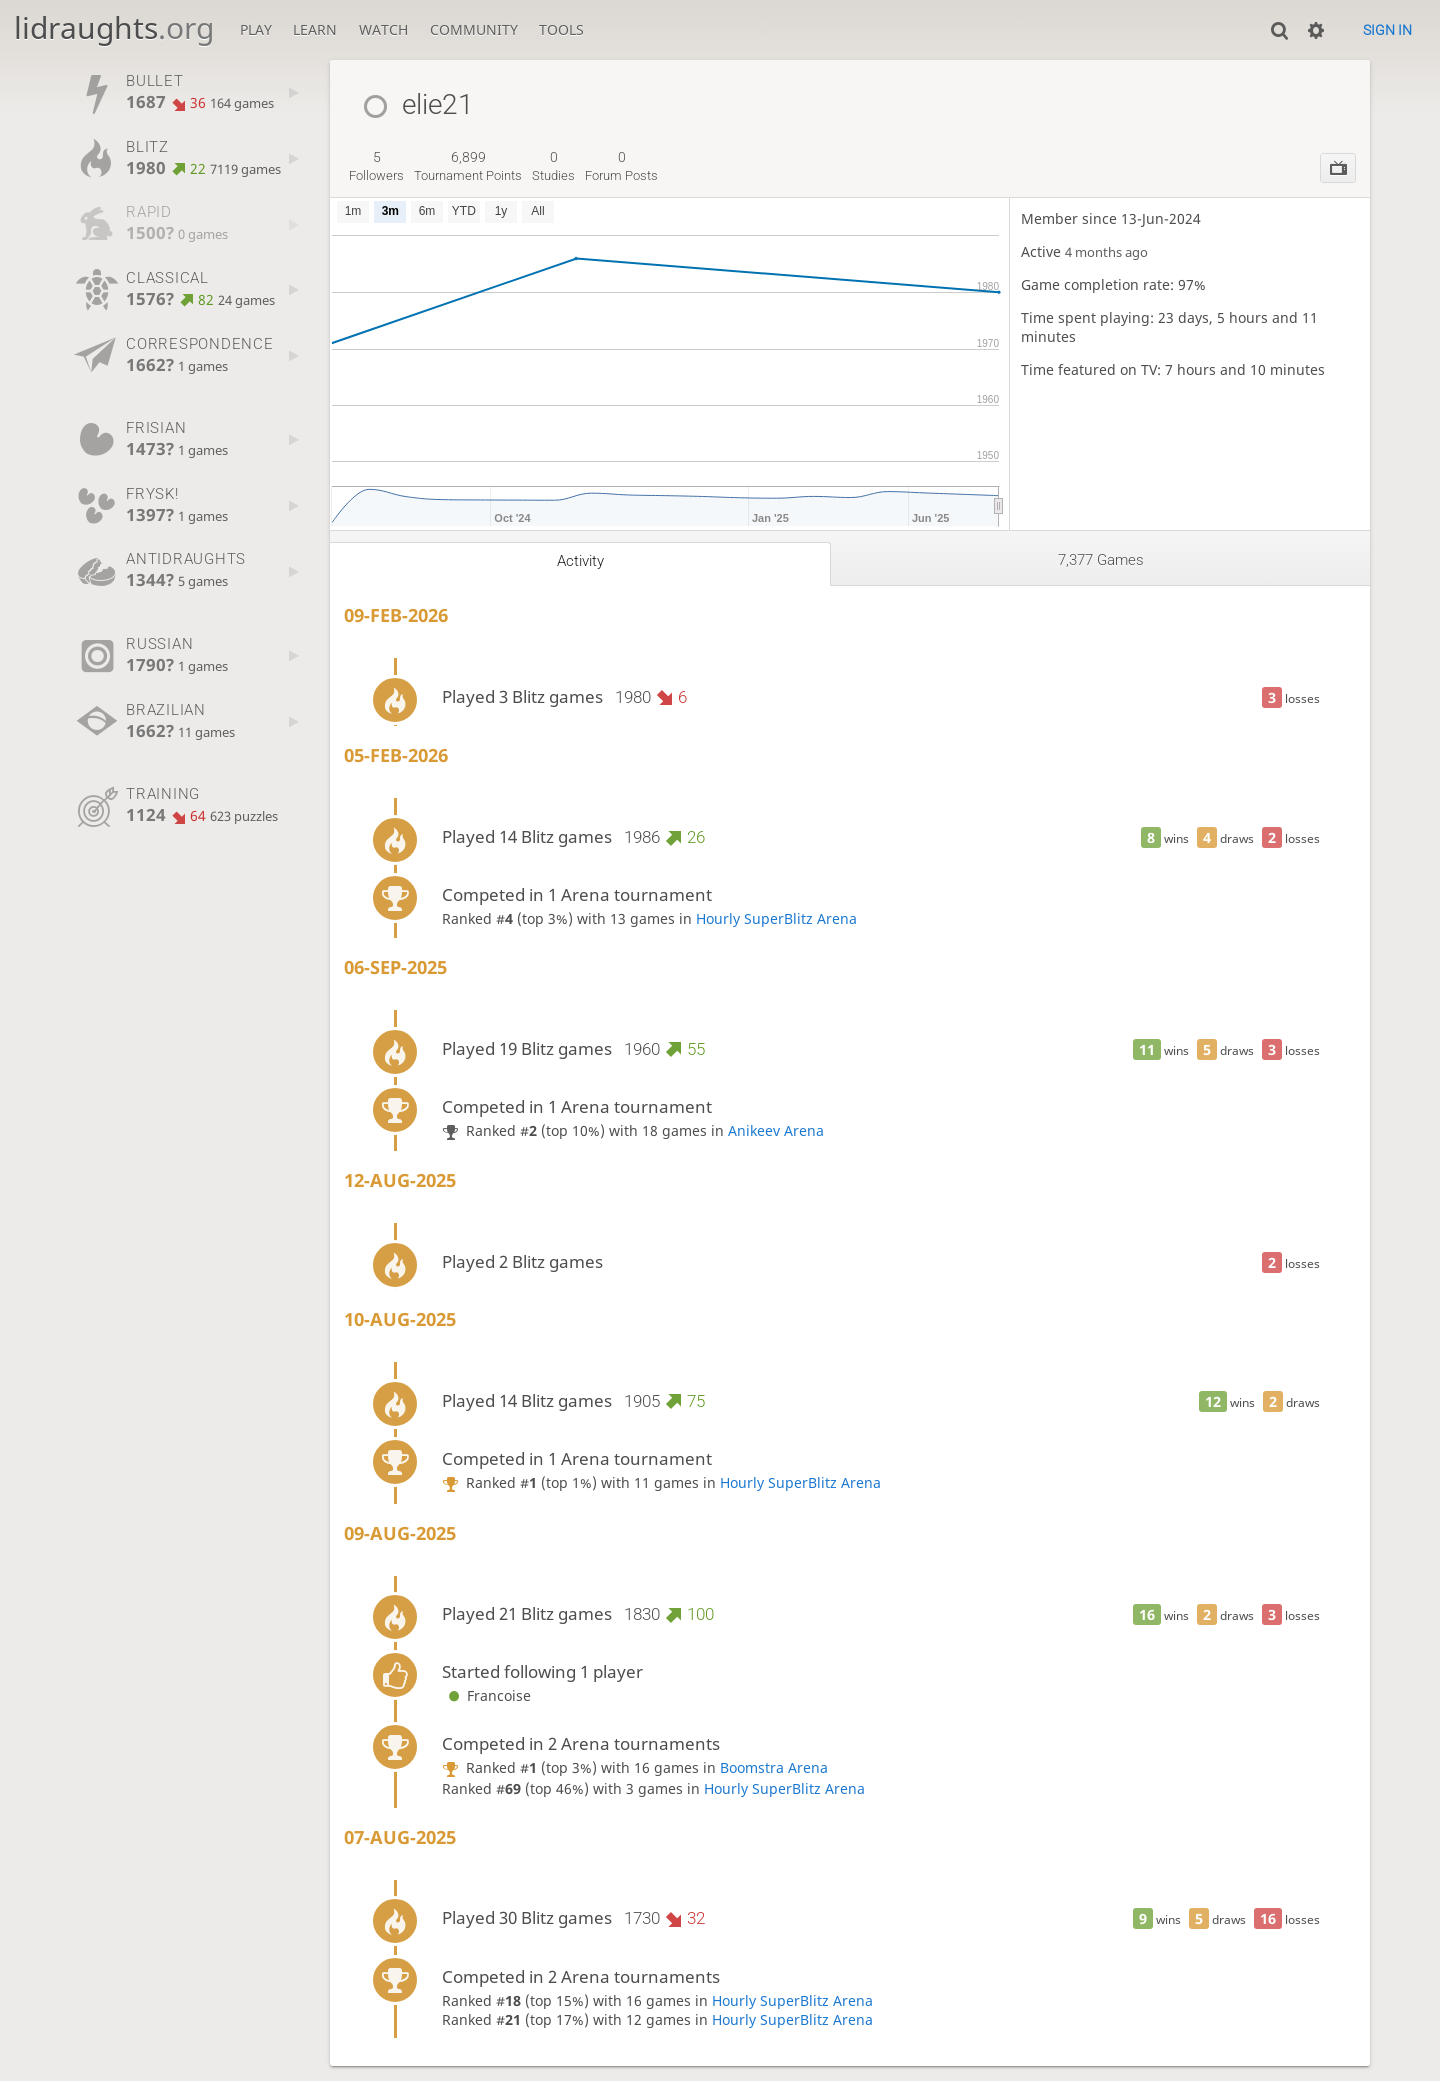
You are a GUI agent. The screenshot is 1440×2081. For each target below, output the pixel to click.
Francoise (486, 1695)
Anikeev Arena (776, 1130)
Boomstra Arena (774, 1767)
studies (553, 166)
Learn (315, 29)
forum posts (621, 166)
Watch (383, 29)
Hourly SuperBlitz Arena (776, 918)
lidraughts (114, 27)
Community (474, 29)
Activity (580, 561)
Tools (561, 29)
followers (376, 166)
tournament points (468, 166)
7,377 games (1101, 560)
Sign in (1387, 30)
